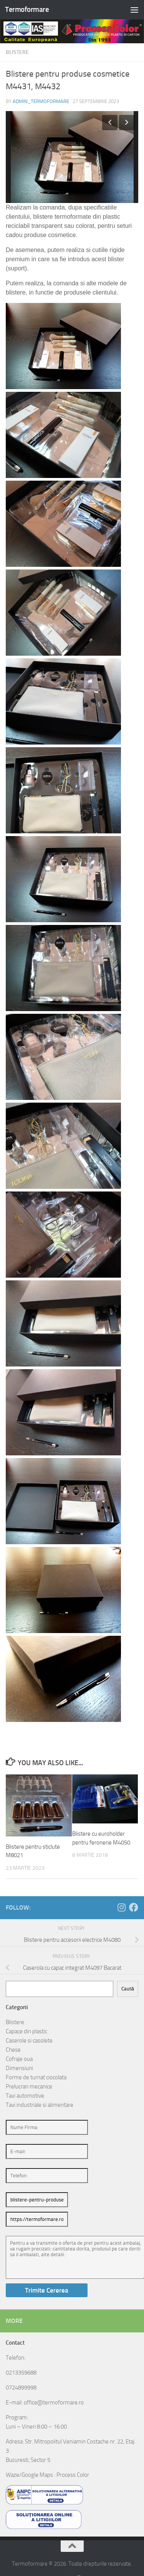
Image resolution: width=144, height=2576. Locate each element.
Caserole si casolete (29, 2040)
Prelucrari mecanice (29, 2086)
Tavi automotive (25, 2095)
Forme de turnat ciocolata (36, 2077)
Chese (13, 2049)
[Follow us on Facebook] (133, 1907)
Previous (110, 122)
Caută (127, 1989)
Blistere (17, 52)
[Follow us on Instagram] (121, 1907)
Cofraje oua (19, 2059)
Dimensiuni (19, 2068)
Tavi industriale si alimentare (39, 2104)
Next (126, 122)
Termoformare (27, 9)
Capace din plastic (26, 2031)
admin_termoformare (41, 101)
